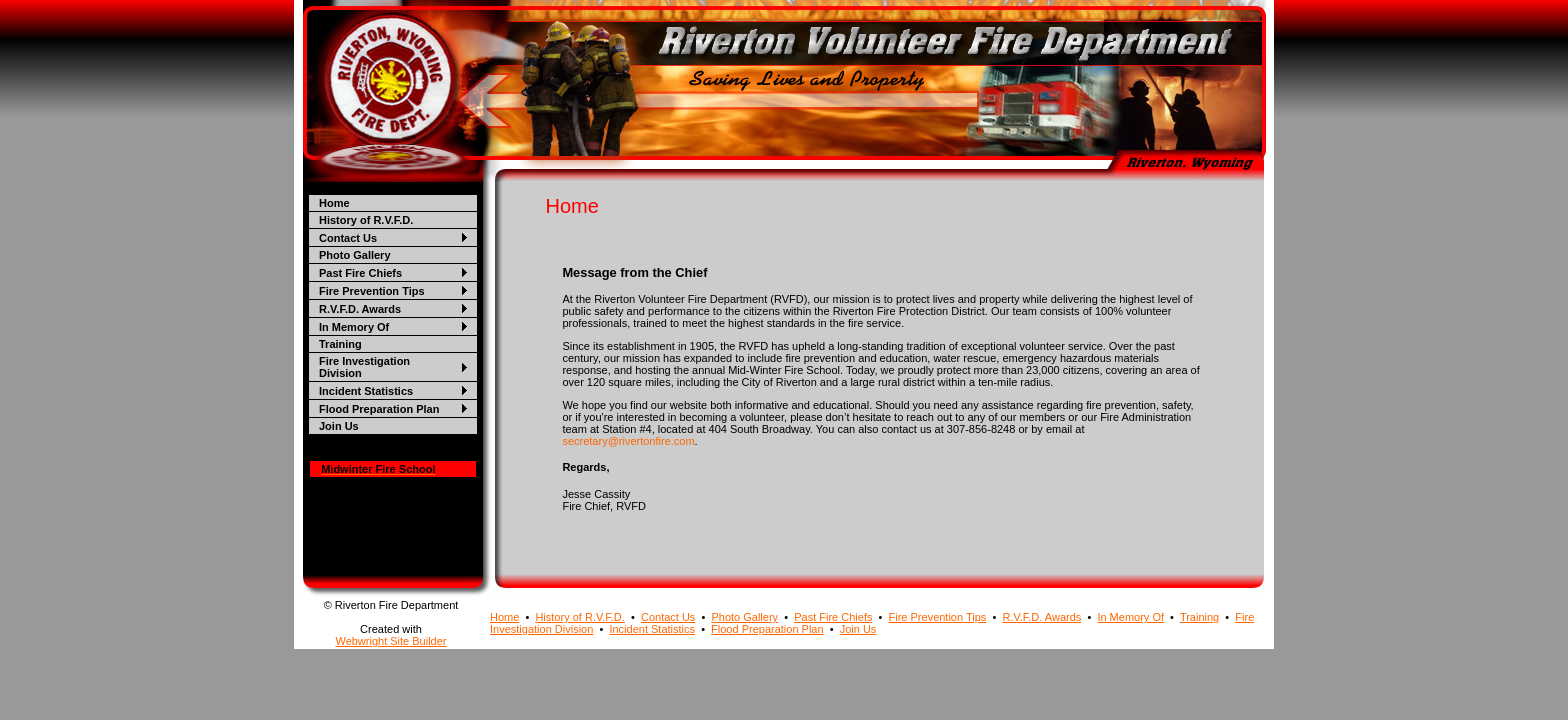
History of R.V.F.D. (366, 220)
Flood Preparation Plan (379, 409)
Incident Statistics (366, 391)
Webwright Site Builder (390, 641)
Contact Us (348, 238)
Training (340, 344)
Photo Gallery (355, 255)
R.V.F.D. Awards (360, 309)
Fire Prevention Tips (372, 291)
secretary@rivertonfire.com (628, 441)
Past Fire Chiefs (360, 273)
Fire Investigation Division (364, 367)
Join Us (339, 426)
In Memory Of (354, 327)
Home (334, 203)
